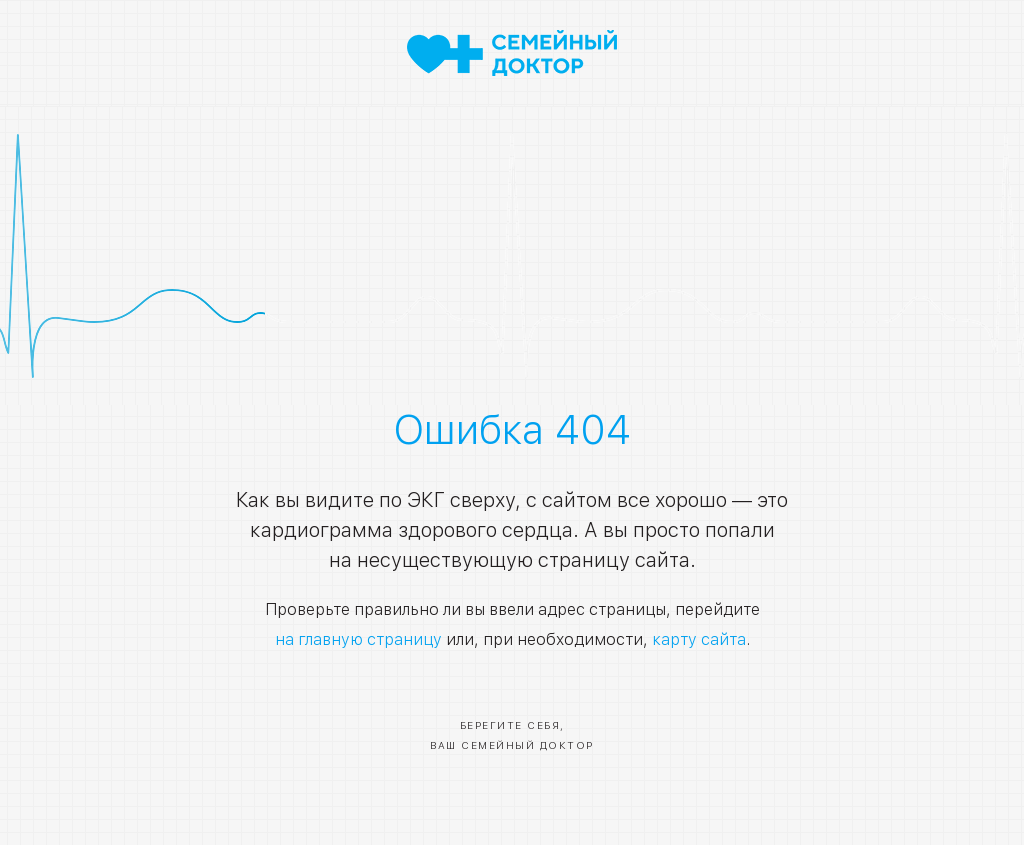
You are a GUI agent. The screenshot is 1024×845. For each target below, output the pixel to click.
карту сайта (699, 639)
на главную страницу (358, 639)
